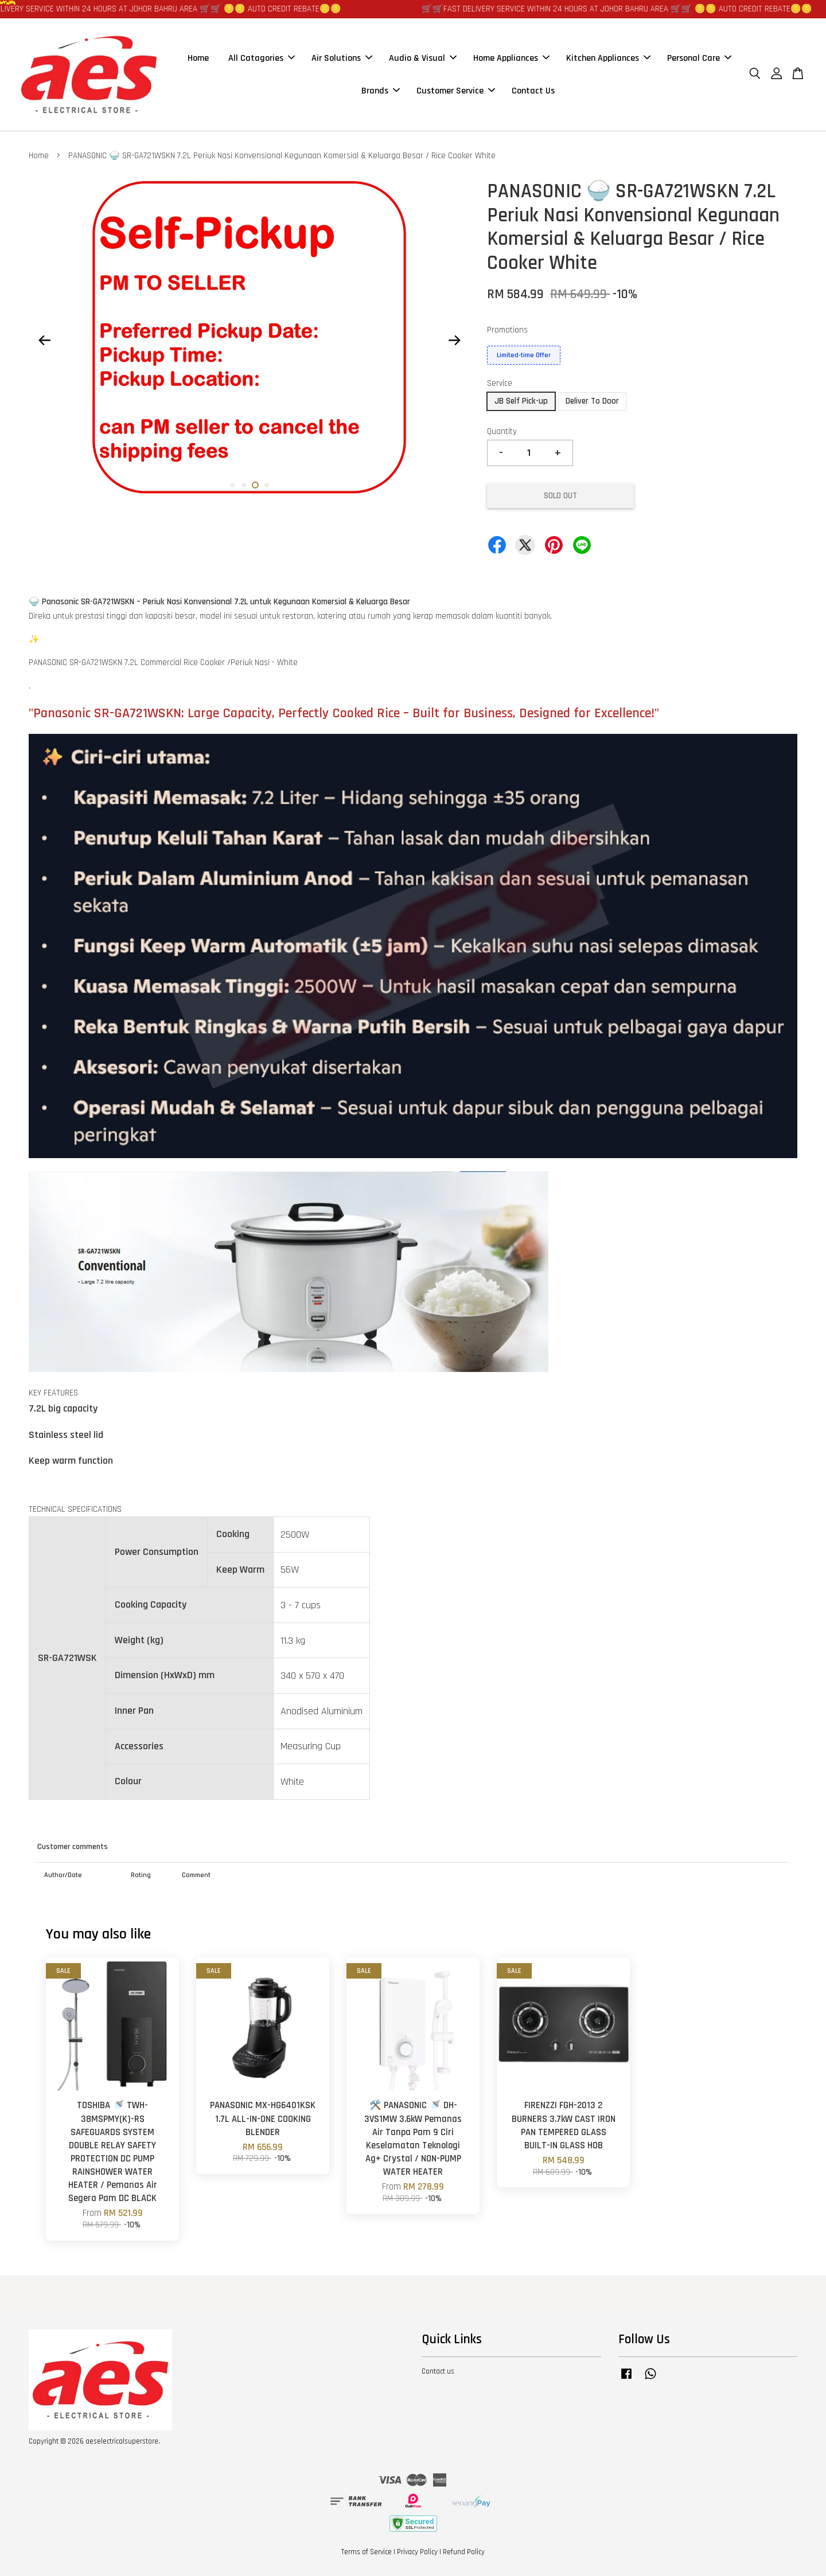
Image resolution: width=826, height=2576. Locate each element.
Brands (380, 91)
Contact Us (533, 91)
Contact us (438, 2371)
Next (454, 340)
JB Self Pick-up (521, 401)
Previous (44, 340)
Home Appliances (511, 58)
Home (198, 58)
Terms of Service (366, 2552)
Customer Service (455, 91)
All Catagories (261, 58)
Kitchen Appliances (608, 58)
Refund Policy (464, 2552)
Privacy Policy (417, 2552)
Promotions (507, 330)
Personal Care (699, 58)
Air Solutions (341, 58)
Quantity (502, 431)
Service (499, 383)
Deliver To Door (592, 401)
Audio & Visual (423, 58)
